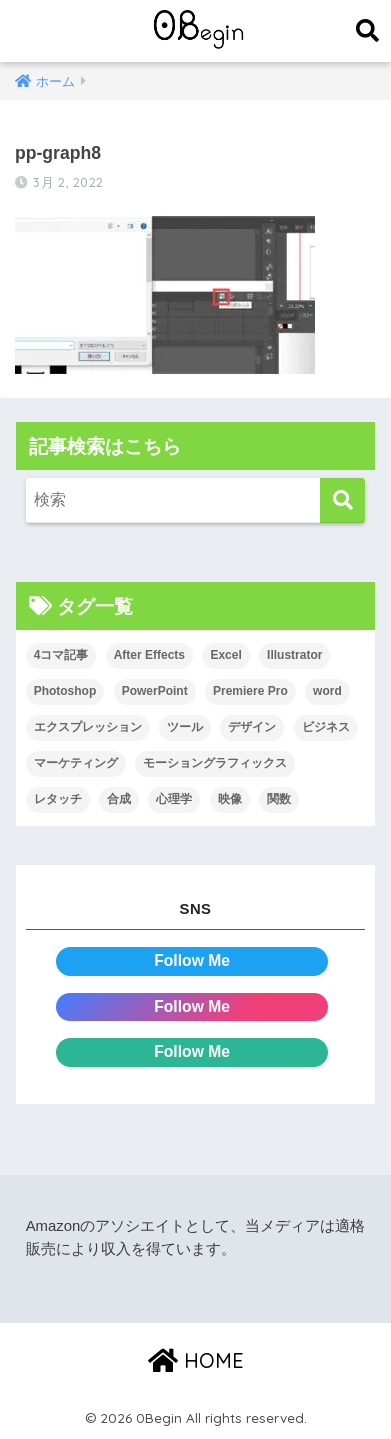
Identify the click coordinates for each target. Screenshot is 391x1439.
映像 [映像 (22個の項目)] (230, 799)
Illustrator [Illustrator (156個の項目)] (294, 655)
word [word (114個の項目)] (327, 691)
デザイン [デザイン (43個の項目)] (252, 727)
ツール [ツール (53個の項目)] (185, 727)
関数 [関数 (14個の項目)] (279, 799)
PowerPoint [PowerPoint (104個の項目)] (155, 691)
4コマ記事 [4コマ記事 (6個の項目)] (61, 655)
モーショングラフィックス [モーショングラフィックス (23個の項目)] (215, 763)
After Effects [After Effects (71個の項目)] (149, 655)
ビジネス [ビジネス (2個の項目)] (326, 727)
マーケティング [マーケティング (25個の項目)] (76, 763)
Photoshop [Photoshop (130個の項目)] (65, 691)
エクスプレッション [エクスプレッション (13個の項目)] (88, 727)
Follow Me (192, 960)
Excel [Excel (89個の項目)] (225, 655)
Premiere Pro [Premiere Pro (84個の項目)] (250, 691)
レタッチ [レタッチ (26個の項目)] (58, 799)
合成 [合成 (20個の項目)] (119, 799)
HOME (196, 1360)
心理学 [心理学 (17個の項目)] (174, 799)
